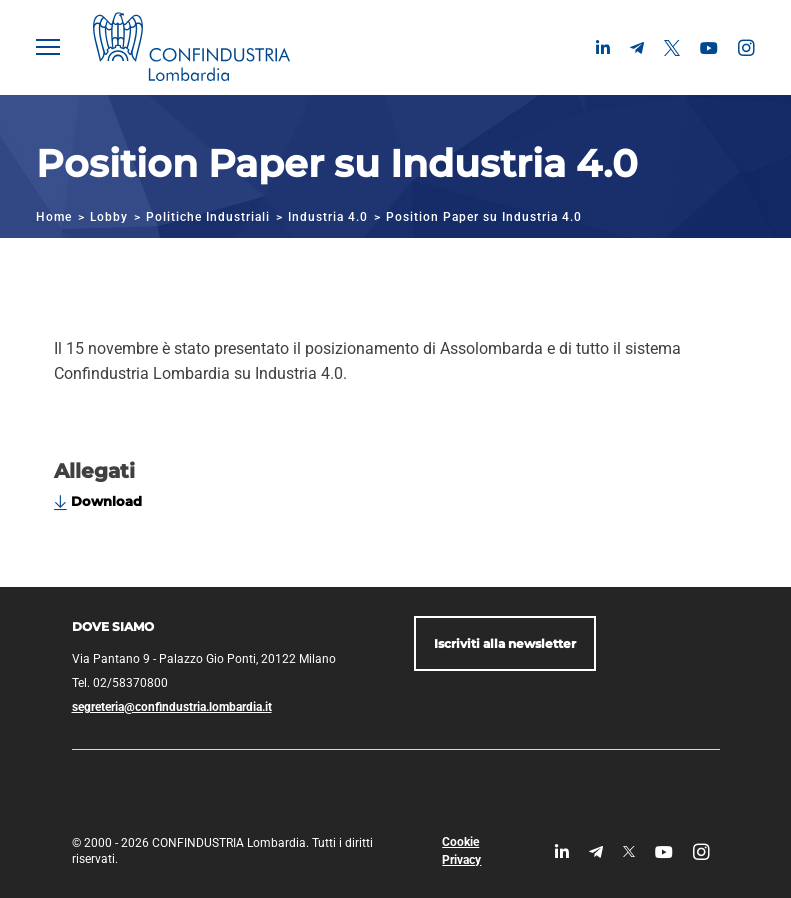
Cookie (460, 842)
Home (54, 217)
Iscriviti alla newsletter (505, 643)
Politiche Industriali (208, 217)
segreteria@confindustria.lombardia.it (172, 707)
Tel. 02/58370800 (120, 683)
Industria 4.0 (328, 217)
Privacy (461, 860)
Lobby (109, 217)
